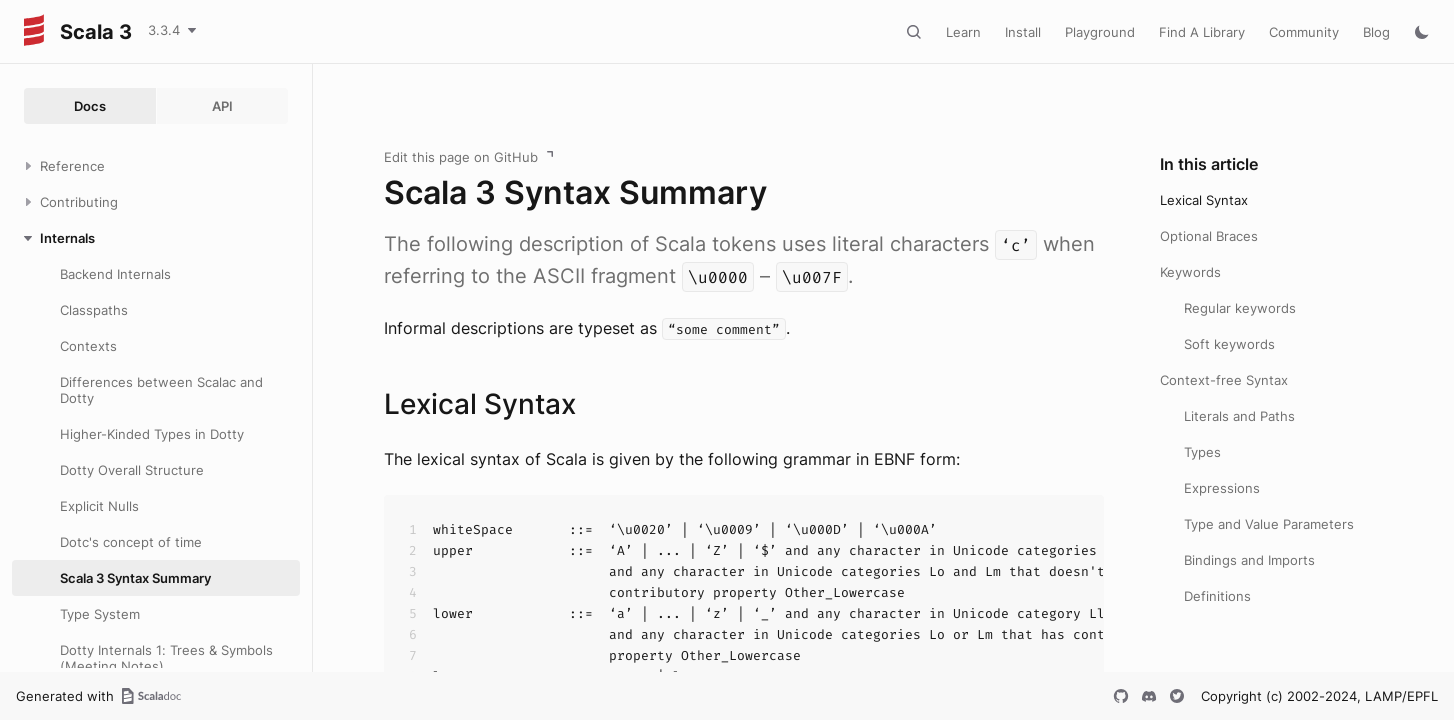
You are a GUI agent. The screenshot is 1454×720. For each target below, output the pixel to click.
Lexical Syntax (1204, 200)
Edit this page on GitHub (461, 157)
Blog (1376, 32)
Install (1023, 32)
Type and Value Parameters (1269, 524)
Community (1304, 32)
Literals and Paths (1239, 416)
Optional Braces (1209, 236)
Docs (90, 106)
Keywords (1190, 272)
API (222, 106)
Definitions (1217, 596)
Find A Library (1202, 32)
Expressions (1222, 488)
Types (1202, 452)
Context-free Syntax (1224, 380)
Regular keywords (1240, 308)
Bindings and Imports (1249, 560)
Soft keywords (1229, 344)
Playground (1100, 32)
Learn (963, 32)
